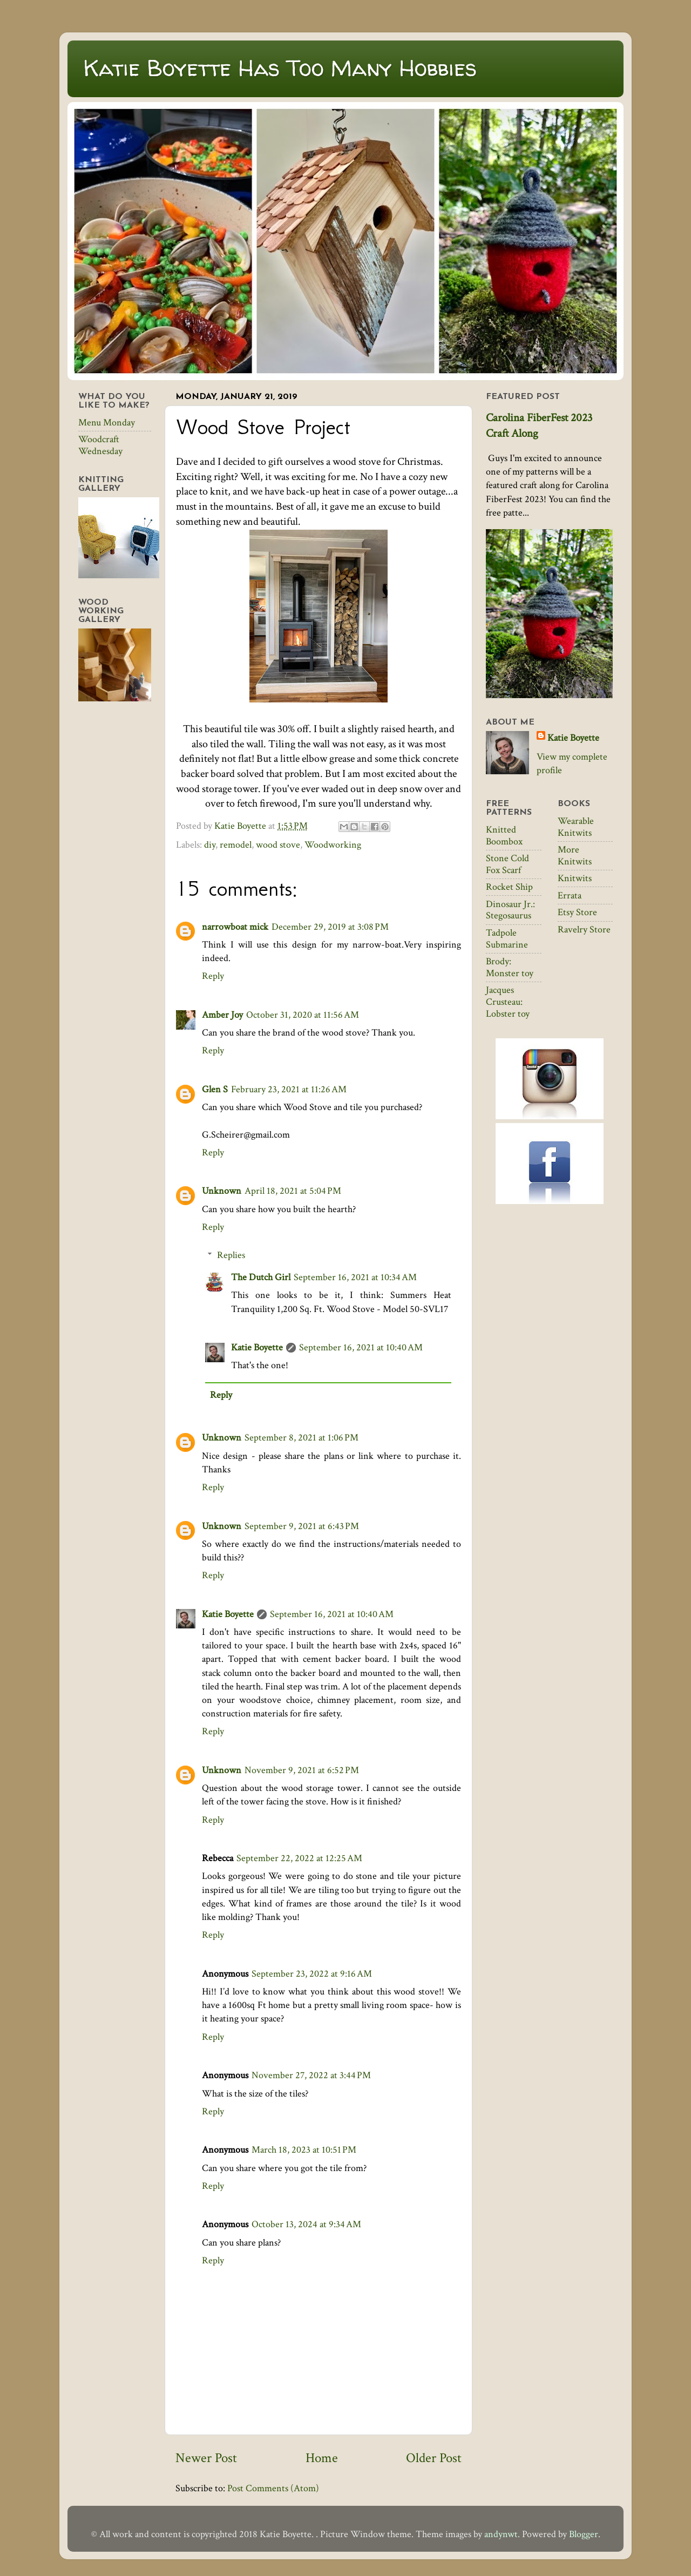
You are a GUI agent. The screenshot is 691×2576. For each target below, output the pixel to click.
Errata (569, 895)
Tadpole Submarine (507, 939)
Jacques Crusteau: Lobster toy (508, 1001)
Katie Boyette (257, 1347)
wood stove (278, 845)
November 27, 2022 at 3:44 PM (311, 2075)
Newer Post (206, 2458)
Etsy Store (577, 912)
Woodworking (332, 845)
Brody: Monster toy (509, 967)
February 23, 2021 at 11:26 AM (289, 1089)
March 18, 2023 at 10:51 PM (304, 2150)
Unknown (221, 1191)
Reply (213, 976)
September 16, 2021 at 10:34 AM (355, 1277)
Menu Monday (106, 422)
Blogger (583, 2534)
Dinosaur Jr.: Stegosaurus (510, 910)
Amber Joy (222, 1015)
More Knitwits (575, 855)
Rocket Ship (509, 887)
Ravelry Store (584, 929)
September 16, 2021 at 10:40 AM (361, 1347)
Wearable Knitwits (576, 827)
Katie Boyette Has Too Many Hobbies (280, 67)
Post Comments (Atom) (273, 2488)
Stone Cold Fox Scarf (507, 864)
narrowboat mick (235, 927)
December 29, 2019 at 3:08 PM (330, 927)
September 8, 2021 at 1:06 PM (301, 1437)
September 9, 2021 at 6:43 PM (302, 1526)
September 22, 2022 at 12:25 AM (299, 1858)
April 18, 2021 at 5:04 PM (293, 1191)
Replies (231, 1255)
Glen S (215, 1089)
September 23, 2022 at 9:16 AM (312, 1974)
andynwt (501, 2534)
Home (322, 2458)
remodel (236, 845)
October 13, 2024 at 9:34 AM (306, 2224)
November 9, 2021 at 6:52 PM (302, 1770)
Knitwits (575, 878)
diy (209, 845)
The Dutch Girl (260, 1277)
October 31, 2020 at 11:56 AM (302, 1015)
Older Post (434, 2458)
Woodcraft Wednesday (100, 445)
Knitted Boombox (504, 835)
